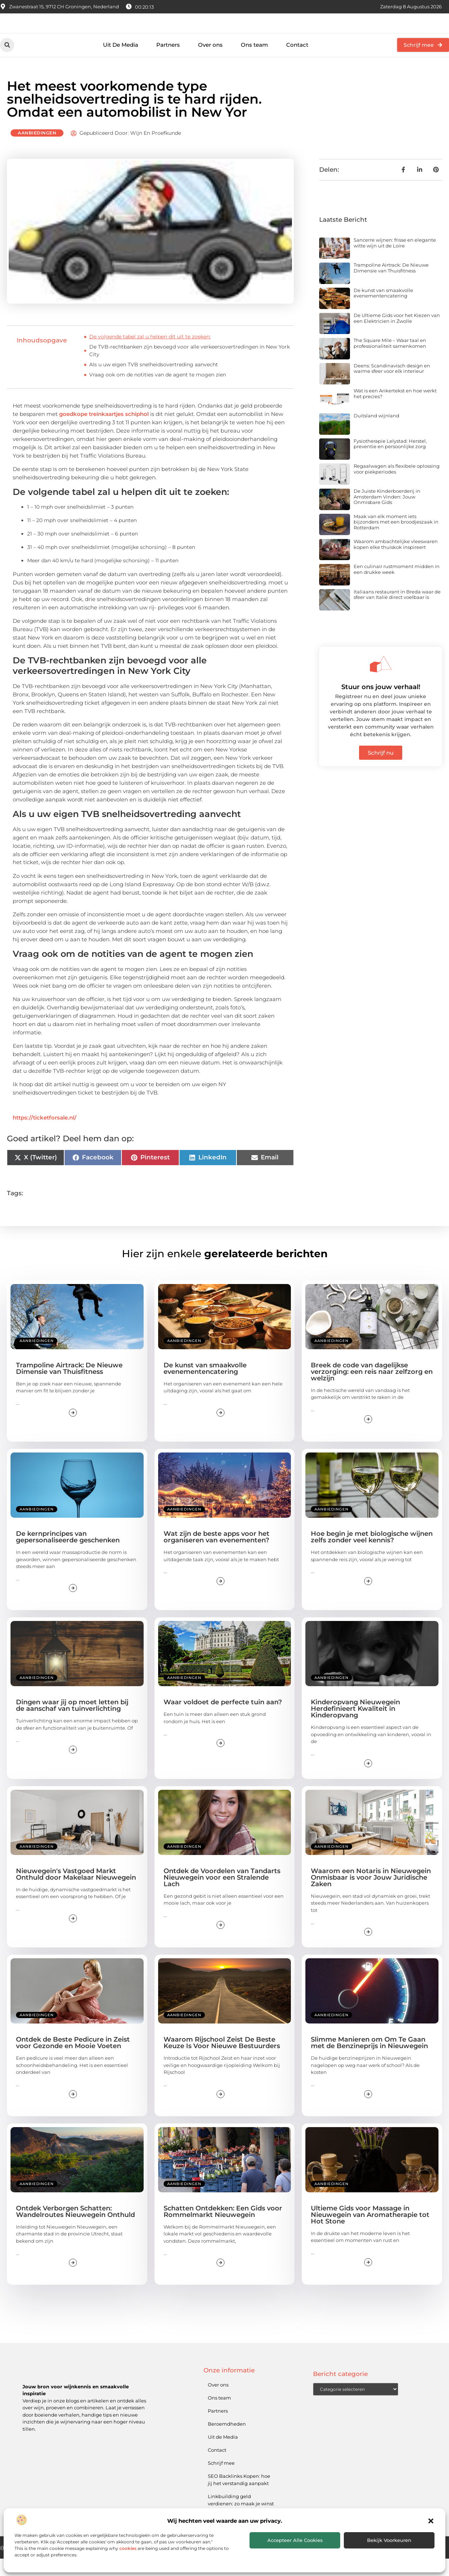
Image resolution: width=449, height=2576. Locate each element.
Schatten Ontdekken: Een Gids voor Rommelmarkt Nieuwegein (223, 2229)
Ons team (254, 62)
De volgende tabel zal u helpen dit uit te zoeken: (150, 354)
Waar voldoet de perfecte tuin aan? (223, 1719)
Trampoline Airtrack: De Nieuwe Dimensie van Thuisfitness (391, 285)
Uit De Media (120, 62)
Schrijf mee (221, 2480)
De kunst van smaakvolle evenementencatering (383, 310)
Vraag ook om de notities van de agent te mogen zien (157, 392)
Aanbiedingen (37, 150)
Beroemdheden (227, 2441)
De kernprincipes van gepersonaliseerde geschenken (68, 1554)
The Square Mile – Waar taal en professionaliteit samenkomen (390, 360)
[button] (430, 2521)
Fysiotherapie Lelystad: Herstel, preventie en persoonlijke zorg (390, 461)
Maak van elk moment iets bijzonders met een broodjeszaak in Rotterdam (396, 539)
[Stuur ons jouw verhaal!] (381, 681)
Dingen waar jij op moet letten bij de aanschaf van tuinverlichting (72, 1723)
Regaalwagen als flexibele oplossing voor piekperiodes (397, 486)
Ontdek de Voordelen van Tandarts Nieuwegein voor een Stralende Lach (222, 1894)
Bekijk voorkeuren (389, 2540)
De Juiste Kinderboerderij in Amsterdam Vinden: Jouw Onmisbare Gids (387, 513)
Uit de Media (223, 2454)
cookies (127, 2548)
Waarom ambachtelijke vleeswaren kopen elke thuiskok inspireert (396, 561)
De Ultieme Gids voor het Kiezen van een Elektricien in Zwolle (397, 335)
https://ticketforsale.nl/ (45, 1134)
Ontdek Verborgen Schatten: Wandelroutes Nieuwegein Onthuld (75, 2229)
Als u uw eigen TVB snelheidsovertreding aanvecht (153, 382)
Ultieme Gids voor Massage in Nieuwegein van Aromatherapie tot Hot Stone (370, 2232)
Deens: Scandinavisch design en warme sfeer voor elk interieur (392, 386)
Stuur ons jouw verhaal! (380, 704)
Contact (297, 62)
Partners (168, 62)
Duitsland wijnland (376, 433)
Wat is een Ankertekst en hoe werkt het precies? (395, 411)
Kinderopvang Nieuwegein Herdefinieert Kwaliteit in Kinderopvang (355, 1726)
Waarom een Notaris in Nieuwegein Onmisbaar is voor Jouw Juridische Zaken (371, 1894)
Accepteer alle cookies (295, 2540)
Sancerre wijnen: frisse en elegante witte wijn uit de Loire (395, 260)
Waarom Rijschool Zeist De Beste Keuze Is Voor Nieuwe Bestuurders (222, 2060)
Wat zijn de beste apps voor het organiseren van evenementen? (216, 1554)
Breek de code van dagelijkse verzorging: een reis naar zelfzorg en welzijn (372, 1389)
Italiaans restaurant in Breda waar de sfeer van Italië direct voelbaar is (397, 612)
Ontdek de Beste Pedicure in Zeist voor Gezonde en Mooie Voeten (73, 2060)
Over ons (210, 62)
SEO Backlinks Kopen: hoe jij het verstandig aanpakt (239, 2497)
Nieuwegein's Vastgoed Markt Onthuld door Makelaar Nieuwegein (76, 1891)
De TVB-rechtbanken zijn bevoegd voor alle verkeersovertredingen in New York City (189, 368)
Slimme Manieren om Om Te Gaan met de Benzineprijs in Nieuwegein (369, 2060)
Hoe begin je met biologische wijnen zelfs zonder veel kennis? (372, 1554)
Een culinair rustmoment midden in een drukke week (397, 586)
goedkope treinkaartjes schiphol (104, 431)
